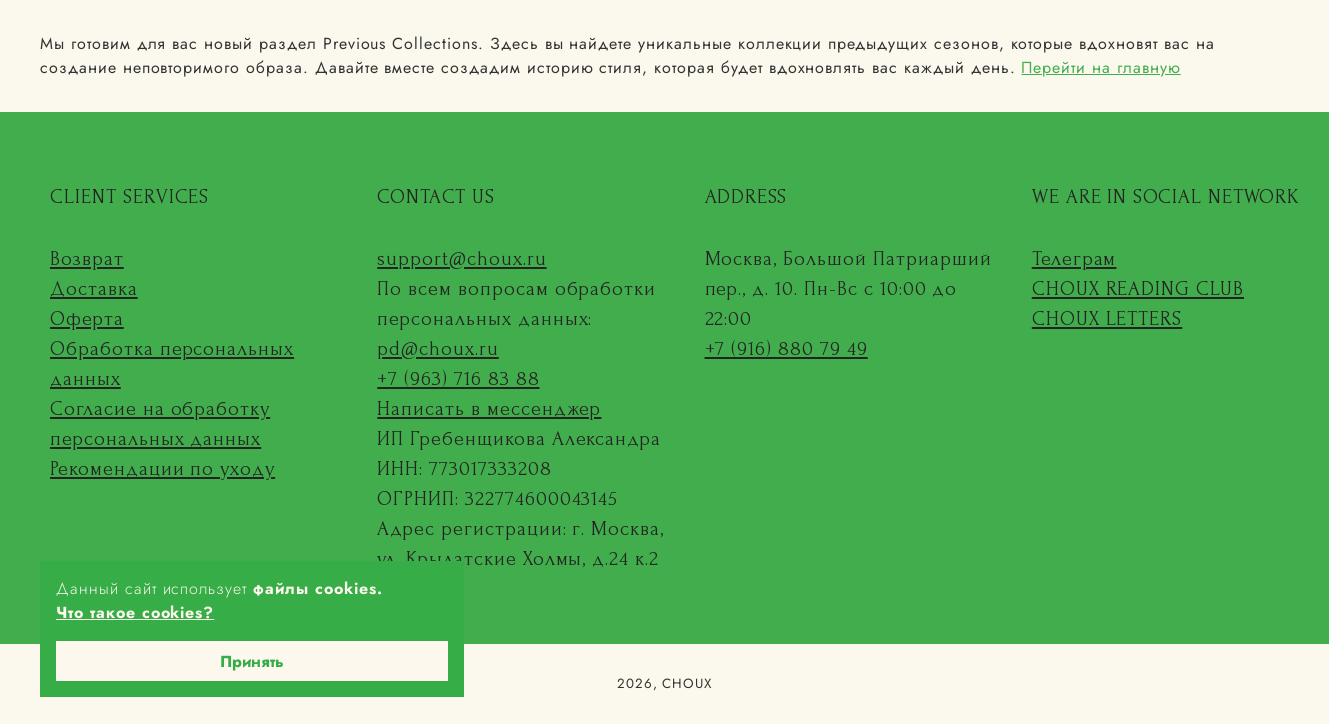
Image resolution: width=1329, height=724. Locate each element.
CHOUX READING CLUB (1138, 289)
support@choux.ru (461, 259)
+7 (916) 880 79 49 (786, 349)
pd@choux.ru (438, 349)
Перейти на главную (1100, 67)
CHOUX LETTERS (1107, 319)
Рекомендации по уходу (162, 469)
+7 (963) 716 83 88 (458, 379)
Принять (252, 661)
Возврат (87, 259)
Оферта (87, 319)
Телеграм (1074, 259)
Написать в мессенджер (489, 409)
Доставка (94, 289)
